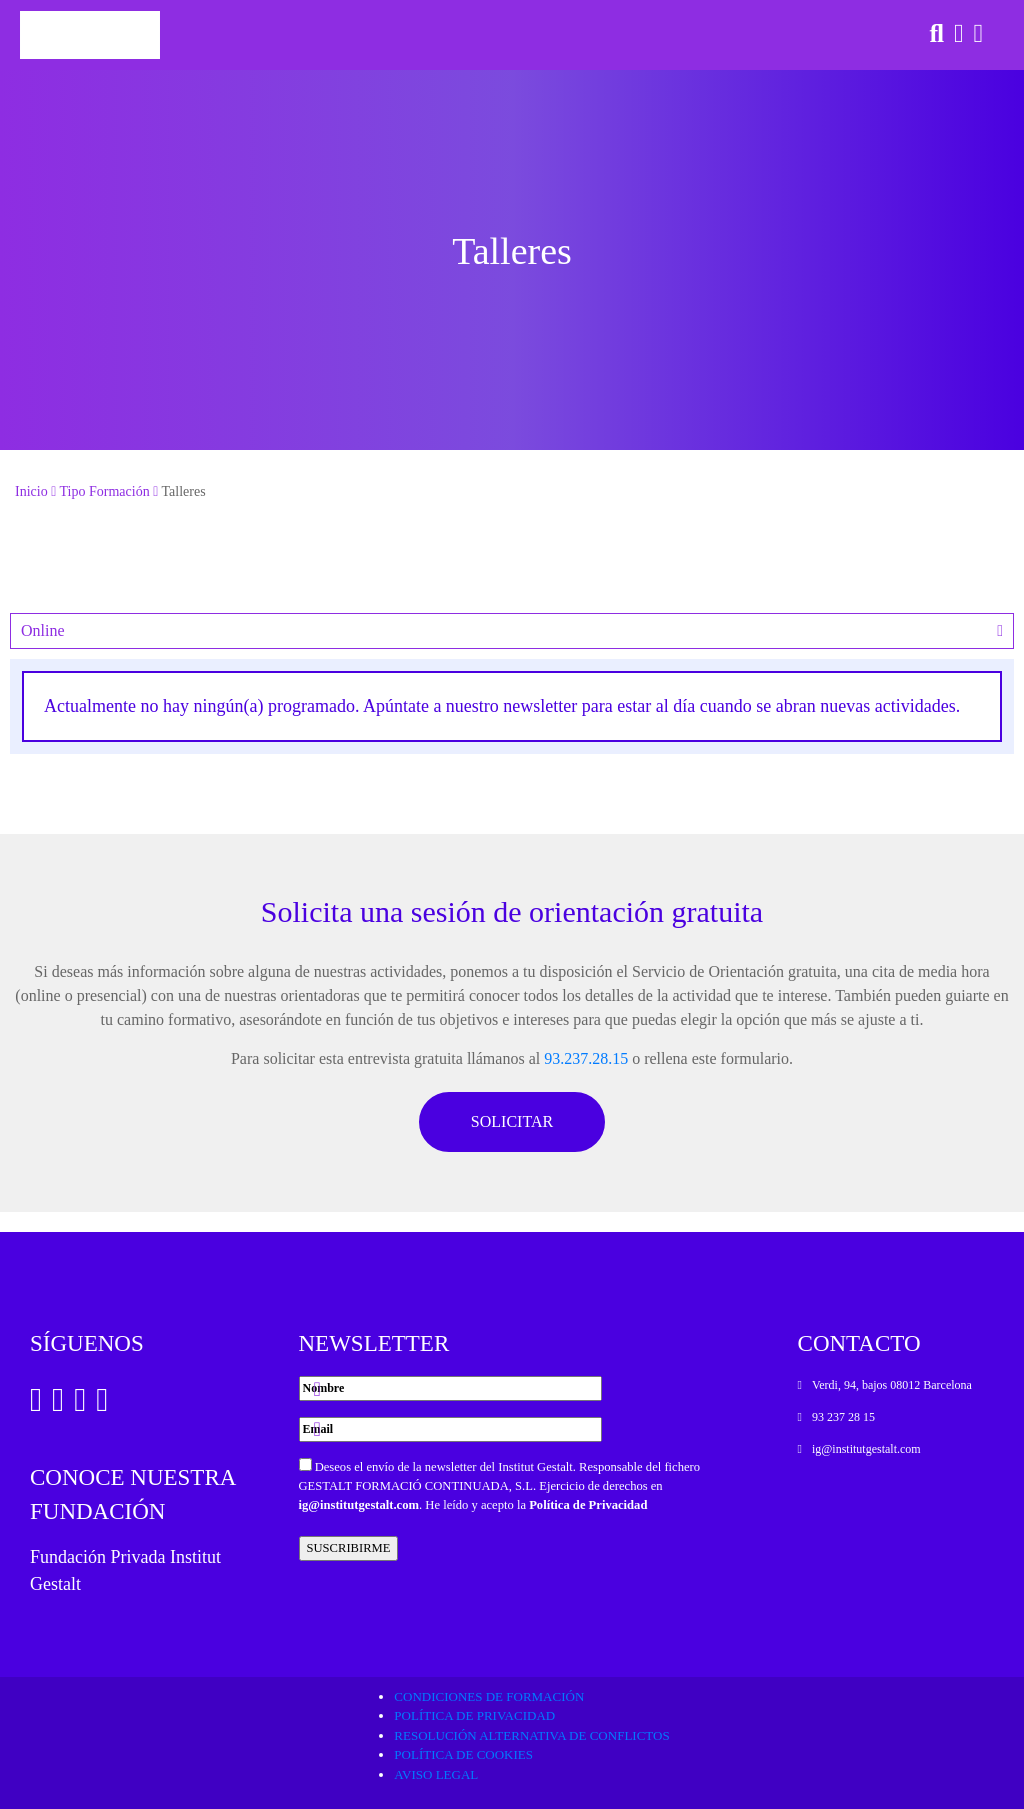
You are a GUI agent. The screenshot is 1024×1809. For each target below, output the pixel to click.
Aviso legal (436, 1774)
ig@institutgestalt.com (359, 1505)
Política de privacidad (474, 1715)
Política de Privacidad (588, 1505)
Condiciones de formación (489, 1696)
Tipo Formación (105, 491)
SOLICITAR (512, 1121)
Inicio (31, 491)
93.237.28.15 (586, 1058)
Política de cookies (463, 1754)
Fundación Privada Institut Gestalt (125, 1570)
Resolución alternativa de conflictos (531, 1735)
